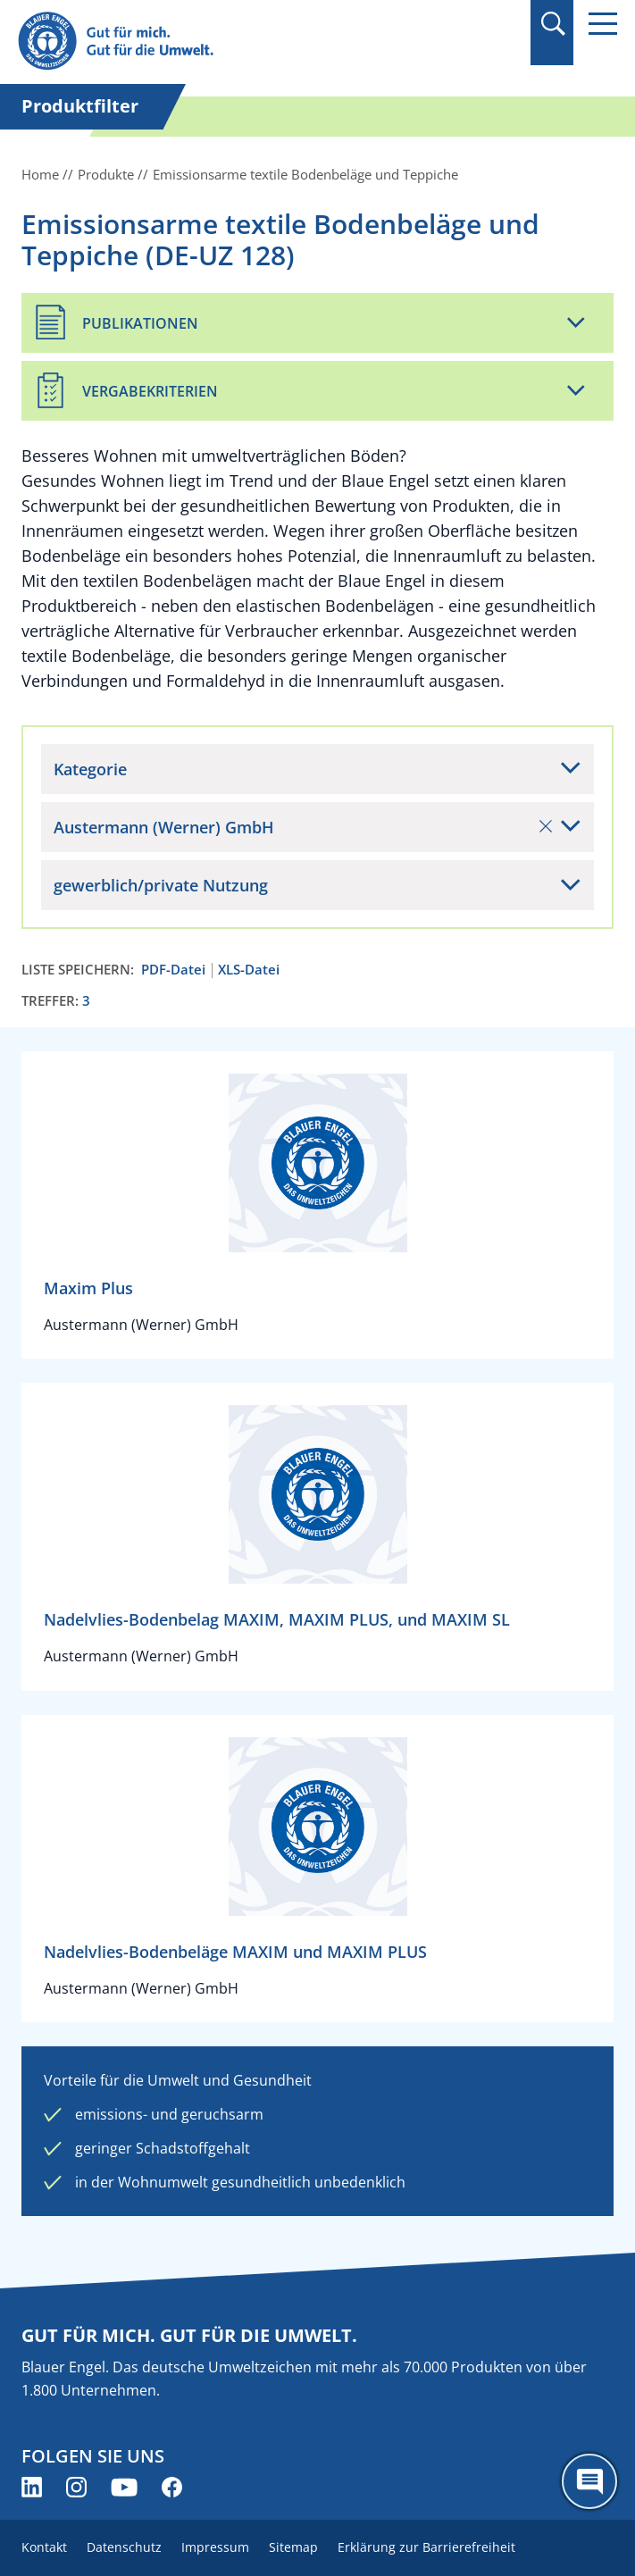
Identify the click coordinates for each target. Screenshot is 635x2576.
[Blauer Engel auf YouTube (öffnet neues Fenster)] (124, 2487)
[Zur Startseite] (228, 41)
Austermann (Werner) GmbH (303, 827)
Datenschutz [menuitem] (124, 2546)
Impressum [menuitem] (215, 2546)
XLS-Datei (249, 969)
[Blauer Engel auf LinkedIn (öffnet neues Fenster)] (31, 2487)
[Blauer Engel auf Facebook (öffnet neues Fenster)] (172, 2487)
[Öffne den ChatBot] (589, 2481)
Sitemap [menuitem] (293, 2546)
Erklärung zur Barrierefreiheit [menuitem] (426, 2546)
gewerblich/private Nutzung (161, 885)
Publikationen (140, 323)
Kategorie (90, 769)
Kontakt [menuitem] (44, 2546)
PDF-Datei (173, 969)
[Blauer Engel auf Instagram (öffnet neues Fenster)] (76, 2487)
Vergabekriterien (150, 391)
